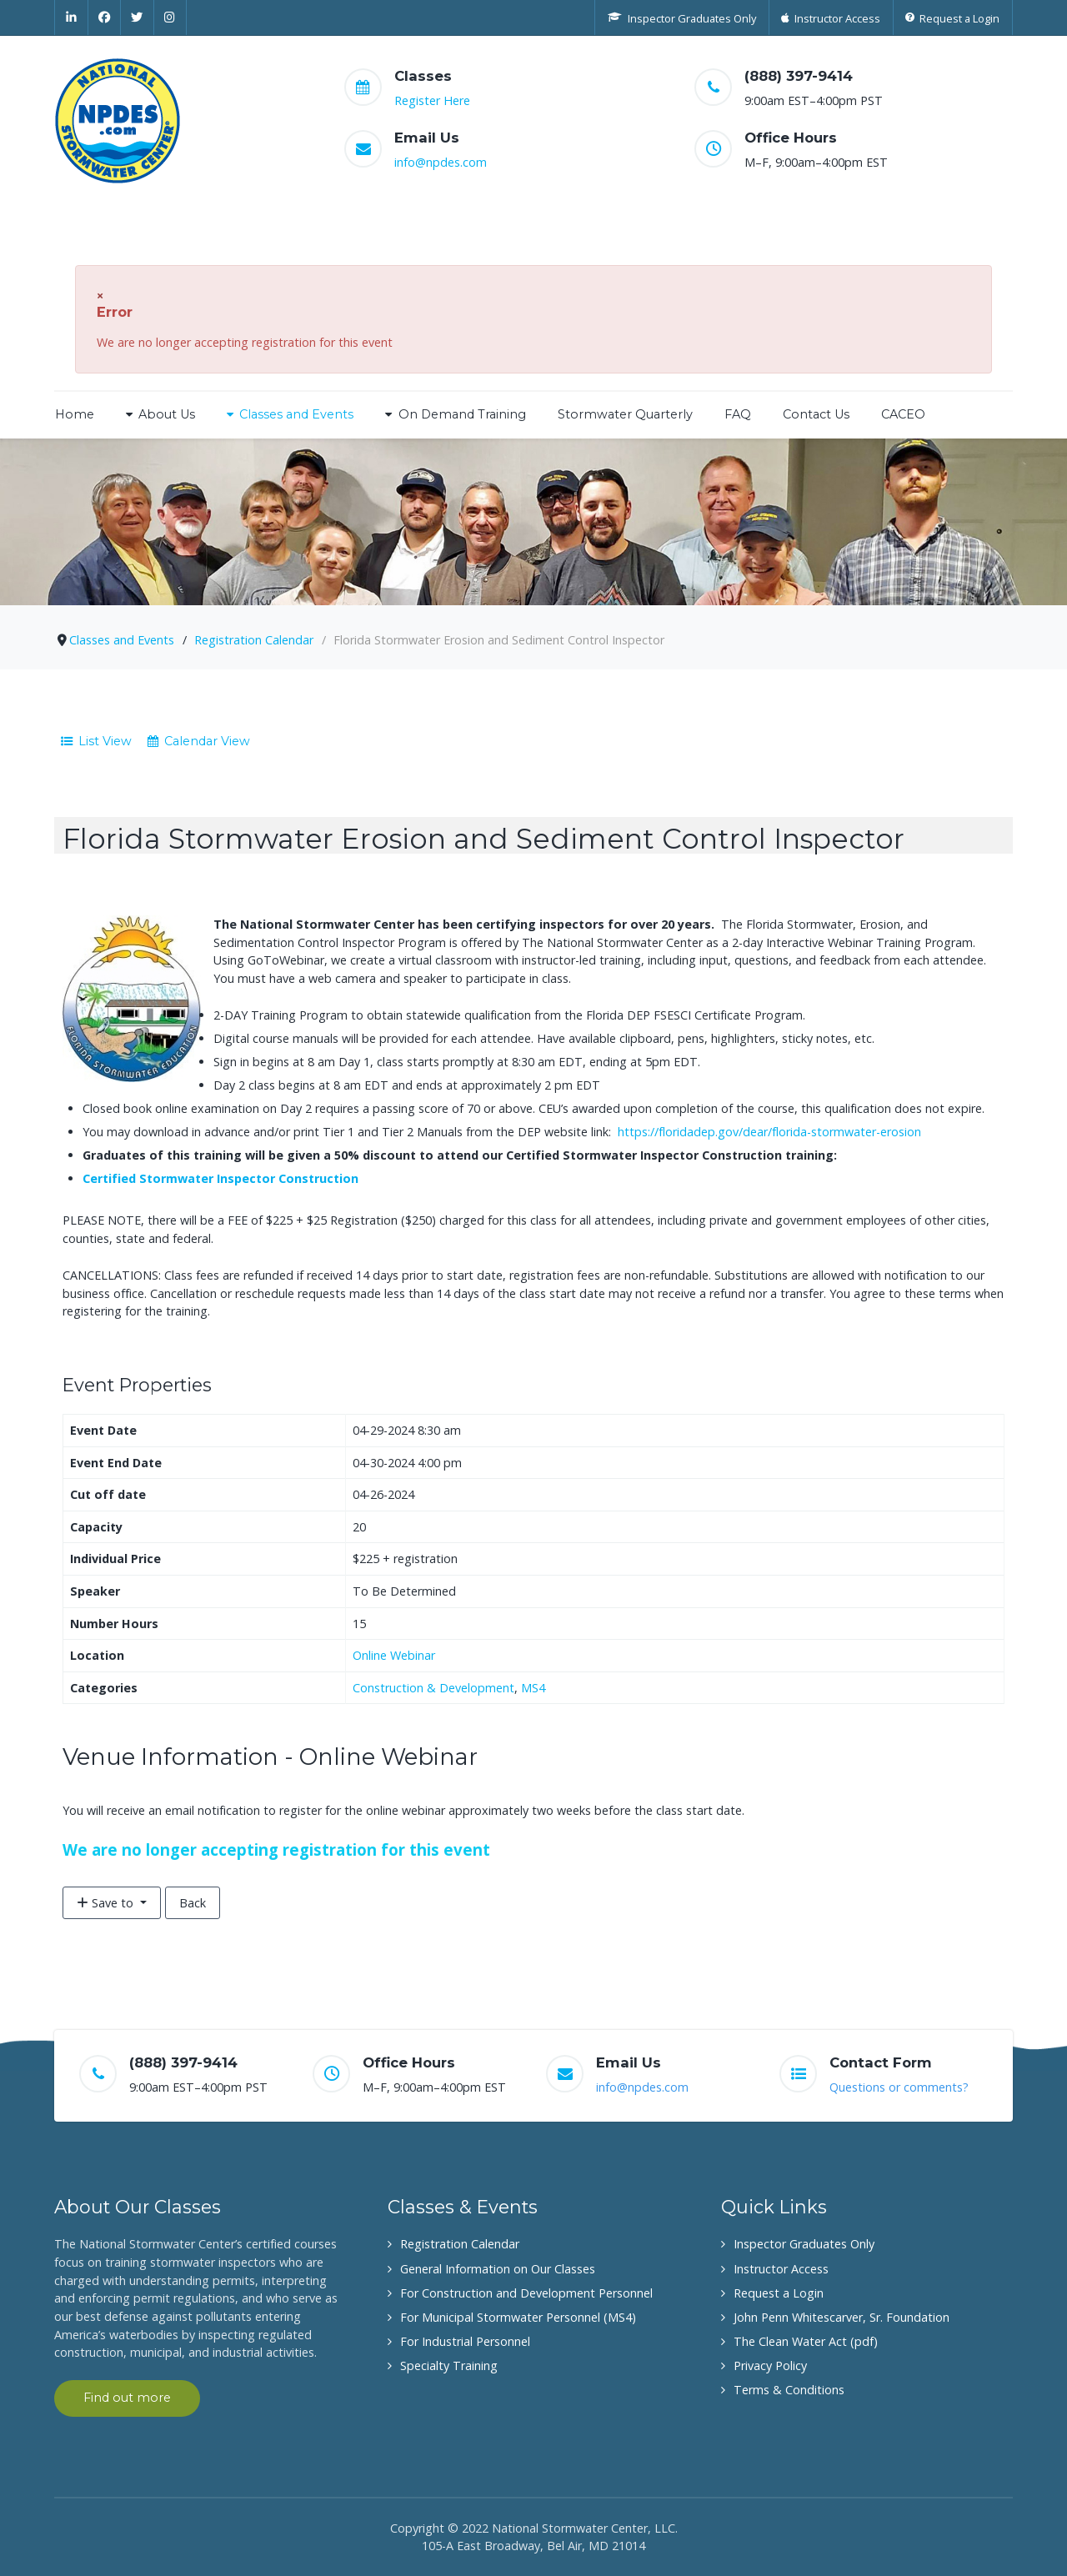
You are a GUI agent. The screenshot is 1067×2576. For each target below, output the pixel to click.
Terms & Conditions (789, 2390)
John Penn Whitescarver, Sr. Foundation (841, 2317)
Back (192, 1903)
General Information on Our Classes (497, 2269)
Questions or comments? (899, 2087)
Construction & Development (433, 1688)
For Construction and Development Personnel (526, 2293)
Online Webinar (394, 1655)
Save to (107, 1903)
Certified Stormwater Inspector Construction (220, 1178)
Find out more (127, 2397)
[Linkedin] (71, 17)
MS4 (533, 1688)
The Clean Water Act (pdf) (806, 2341)
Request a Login (779, 2293)
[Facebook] (105, 17)
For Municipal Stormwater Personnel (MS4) (518, 2317)
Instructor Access (781, 2269)
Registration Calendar (459, 2244)
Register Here (432, 100)
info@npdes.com (440, 162)
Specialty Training (449, 2365)
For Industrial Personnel (465, 2341)
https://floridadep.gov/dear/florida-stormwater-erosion (769, 1132)
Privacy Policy (770, 2365)
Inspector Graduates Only (804, 2244)
